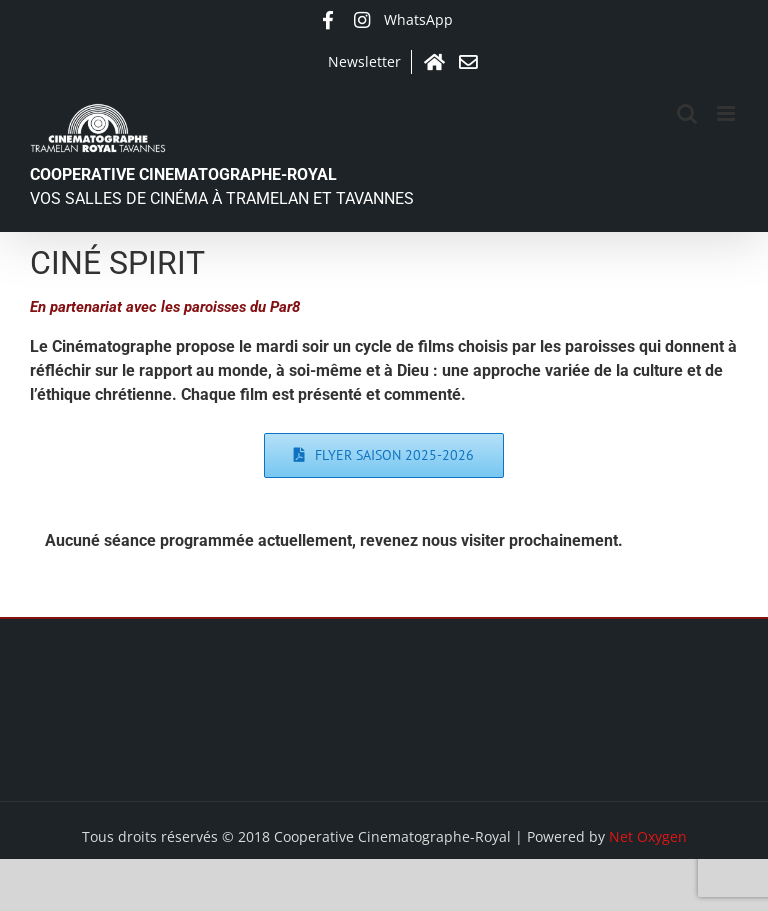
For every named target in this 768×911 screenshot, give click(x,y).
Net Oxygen (648, 836)
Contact (468, 62)
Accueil (434, 62)
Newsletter (364, 61)
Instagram (362, 20)
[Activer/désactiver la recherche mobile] (687, 113)
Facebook (328, 20)
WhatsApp (418, 19)
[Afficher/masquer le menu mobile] (727, 113)
